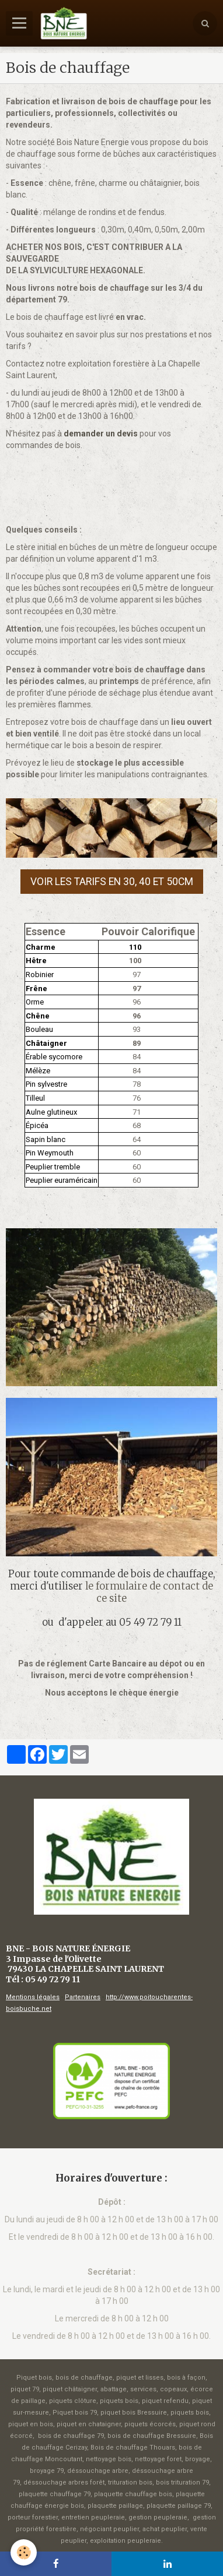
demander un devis (101, 433)
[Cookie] (24, 2552)
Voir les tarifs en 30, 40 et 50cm (111, 881)
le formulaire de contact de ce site (149, 1592)
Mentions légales (33, 1997)
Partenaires (82, 1997)
